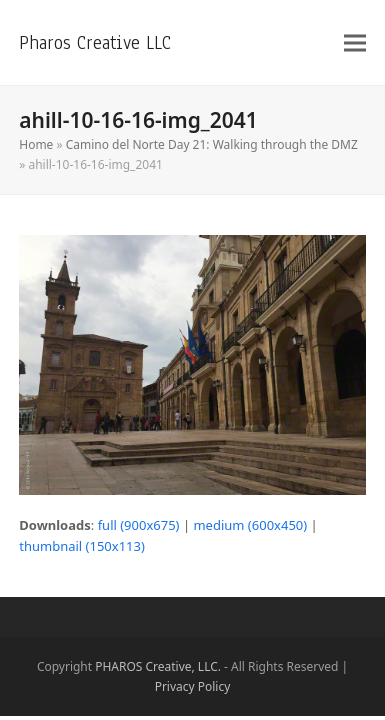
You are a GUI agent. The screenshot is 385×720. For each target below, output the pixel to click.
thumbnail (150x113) (82, 546)
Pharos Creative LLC (95, 42)
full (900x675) (139, 525)
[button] (355, 42)
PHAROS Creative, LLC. (158, 666)
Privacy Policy (193, 686)
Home (36, 144)
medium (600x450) (250, 525)
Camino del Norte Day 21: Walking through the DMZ (212, 144)
